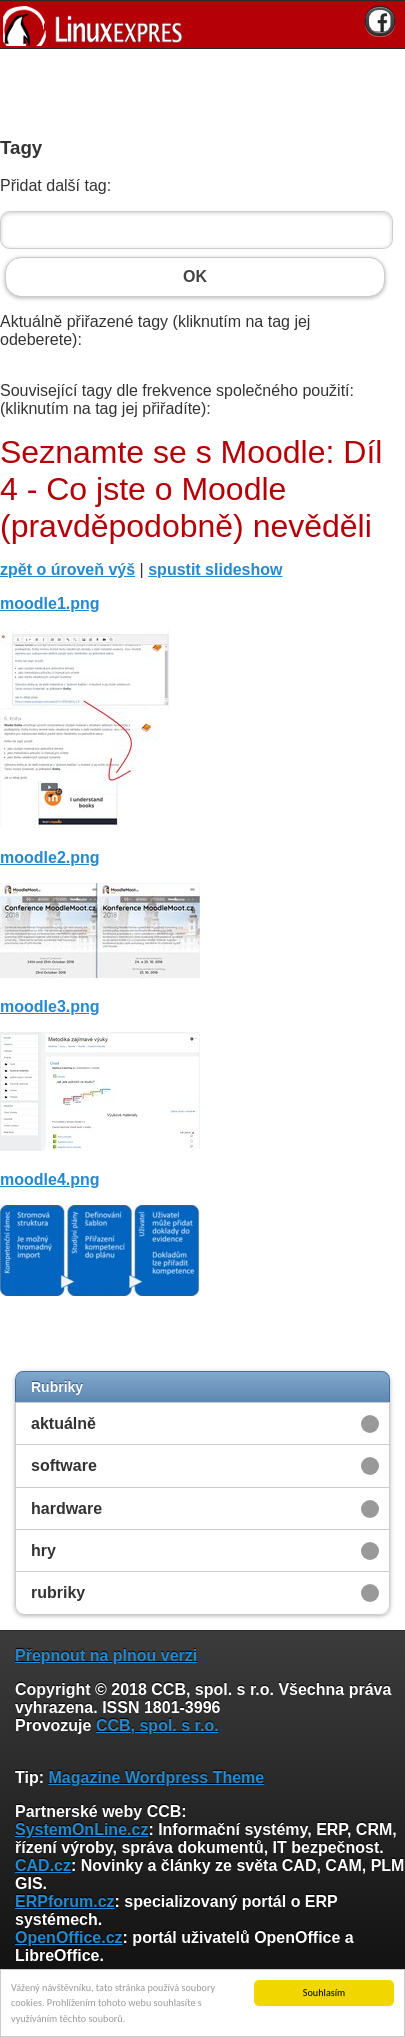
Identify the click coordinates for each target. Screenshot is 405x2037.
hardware (66, 1508)
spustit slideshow (215, 569)
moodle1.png (50, 603)
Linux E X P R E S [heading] (202, 24)
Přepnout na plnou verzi (106, 1655)
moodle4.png (50, 1179)
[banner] (202, 24)
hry (43, 1550)
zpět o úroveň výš (67, 569)
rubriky (58, 1592)
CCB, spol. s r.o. (157, 1725)
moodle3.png (50, 1006)
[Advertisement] (195, 89)
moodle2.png (50, 857)
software (64, 1465)
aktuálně (63, 1423)
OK (195, 277)
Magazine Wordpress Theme (156, 1777)
